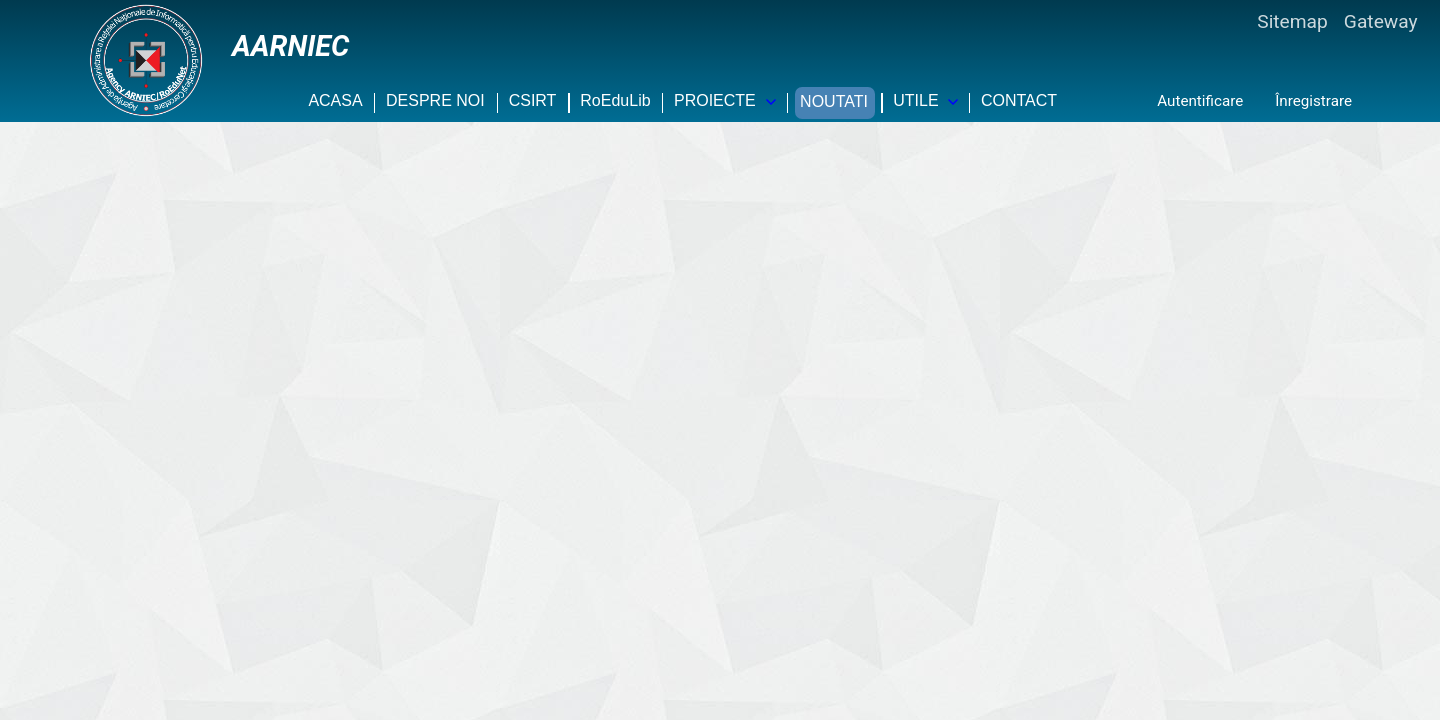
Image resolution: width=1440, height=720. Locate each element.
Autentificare (1200, 101)
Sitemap (1292, 21)
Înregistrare (1313, 101)
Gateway (1381, 21)
